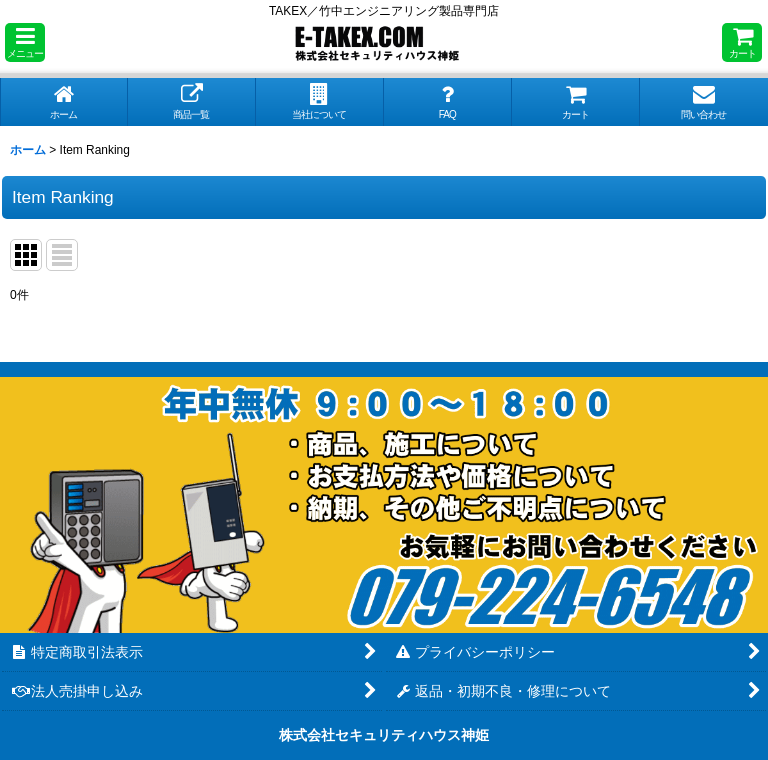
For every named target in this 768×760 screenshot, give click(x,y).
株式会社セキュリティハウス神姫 (384, 735)
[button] (25, 42)
